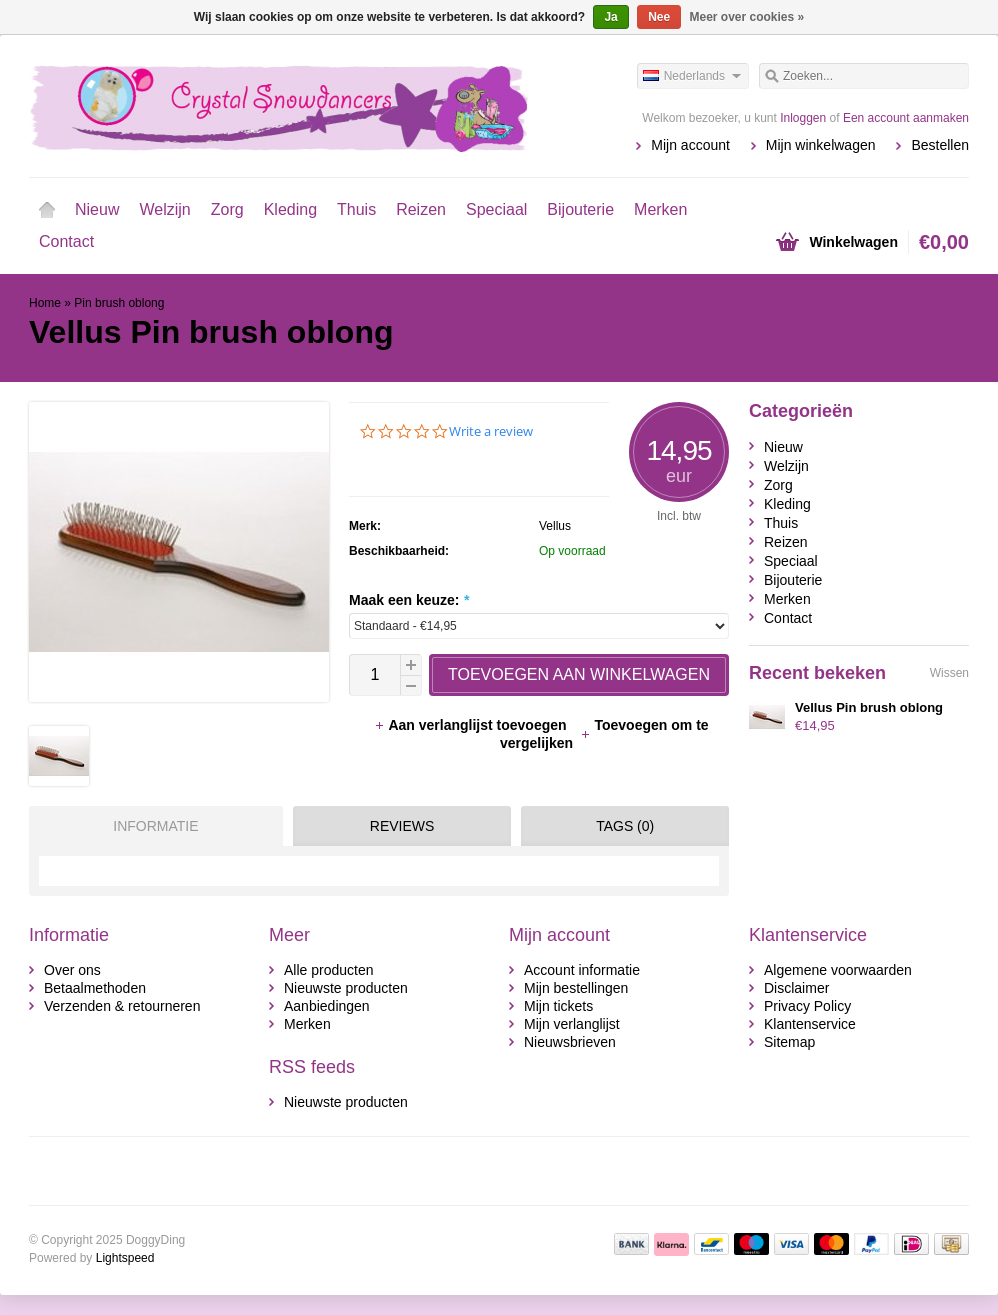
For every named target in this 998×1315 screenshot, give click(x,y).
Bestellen (940, 145)
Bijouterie (580, 209)
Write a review (491, 431)
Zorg (227, 209)
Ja (610, 17)
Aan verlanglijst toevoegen (472, 725)
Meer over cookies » (747, 17)
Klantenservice (810, 1024)
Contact (66, 241)
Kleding (290, 209)
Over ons (72, 970)
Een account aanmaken (906, 118)
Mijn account (690, 145)
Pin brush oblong (119, 303)
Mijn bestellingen (576, 988)
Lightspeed (125, 1258)
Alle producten (329, 970)
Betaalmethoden (95, 988)
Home (47, 210)
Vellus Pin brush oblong (869, 707)
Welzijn (164, 209)
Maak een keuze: (409, 600)
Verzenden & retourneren (122, 1006)
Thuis (356, 209)
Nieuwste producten (346, 988)
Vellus (555, 526)
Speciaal (496, 209)
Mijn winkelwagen (821, 145)
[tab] (151, 826)
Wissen (949, 673)
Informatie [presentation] (155, 826)
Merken (660, 209)
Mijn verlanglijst (572, 1024)
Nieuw (97, 209)
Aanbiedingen (327, 1006)
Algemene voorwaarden (838, 970)
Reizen (421, 209)
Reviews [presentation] (402, 826)
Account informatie (582, 970)
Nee (659, 17)
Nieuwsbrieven (570, 1042)
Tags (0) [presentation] (625, 826)
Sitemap (789, 1042)
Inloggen (803, 118)
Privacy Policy (807, 1006)
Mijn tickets (558, 1006)
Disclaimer (796, 988)
